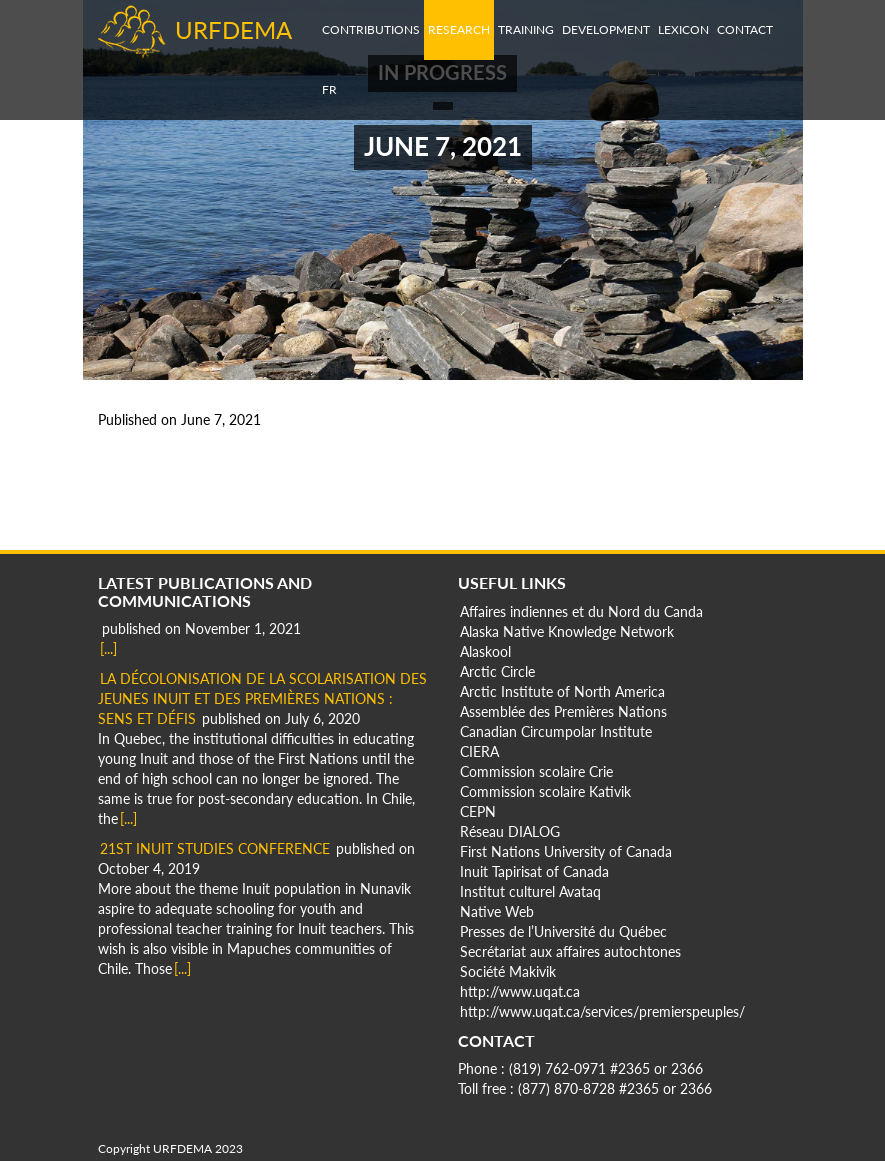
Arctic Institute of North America (562, 691)
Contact (745, 29)
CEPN (478, 811)
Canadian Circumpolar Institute (556, 731)
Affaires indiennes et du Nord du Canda (581, 611)
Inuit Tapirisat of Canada (534, 871)
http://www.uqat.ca (520, 991)
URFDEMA (233, 29)
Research (459, 29)
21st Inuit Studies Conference (215, 848)
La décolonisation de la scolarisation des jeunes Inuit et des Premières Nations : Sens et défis (262, 698)
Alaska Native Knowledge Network (567, 631)
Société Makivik (508, 971)
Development (606, 29)
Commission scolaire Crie (536, 771)
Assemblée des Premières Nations (563, 711)
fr (329, 89)
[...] (108, 648)
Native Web (497, 911)
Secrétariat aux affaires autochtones (570, 951)
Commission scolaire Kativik (545, 791)
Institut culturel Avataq (530, 891)
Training (526, 29)
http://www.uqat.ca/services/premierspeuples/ (602, 1011)
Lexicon (683, 29)
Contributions (371, 29)
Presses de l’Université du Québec (563, 931)
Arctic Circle (497, 671)
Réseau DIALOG (510, 831)
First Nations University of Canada (566, 851)
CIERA (479, 751)
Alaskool (485, 651)
